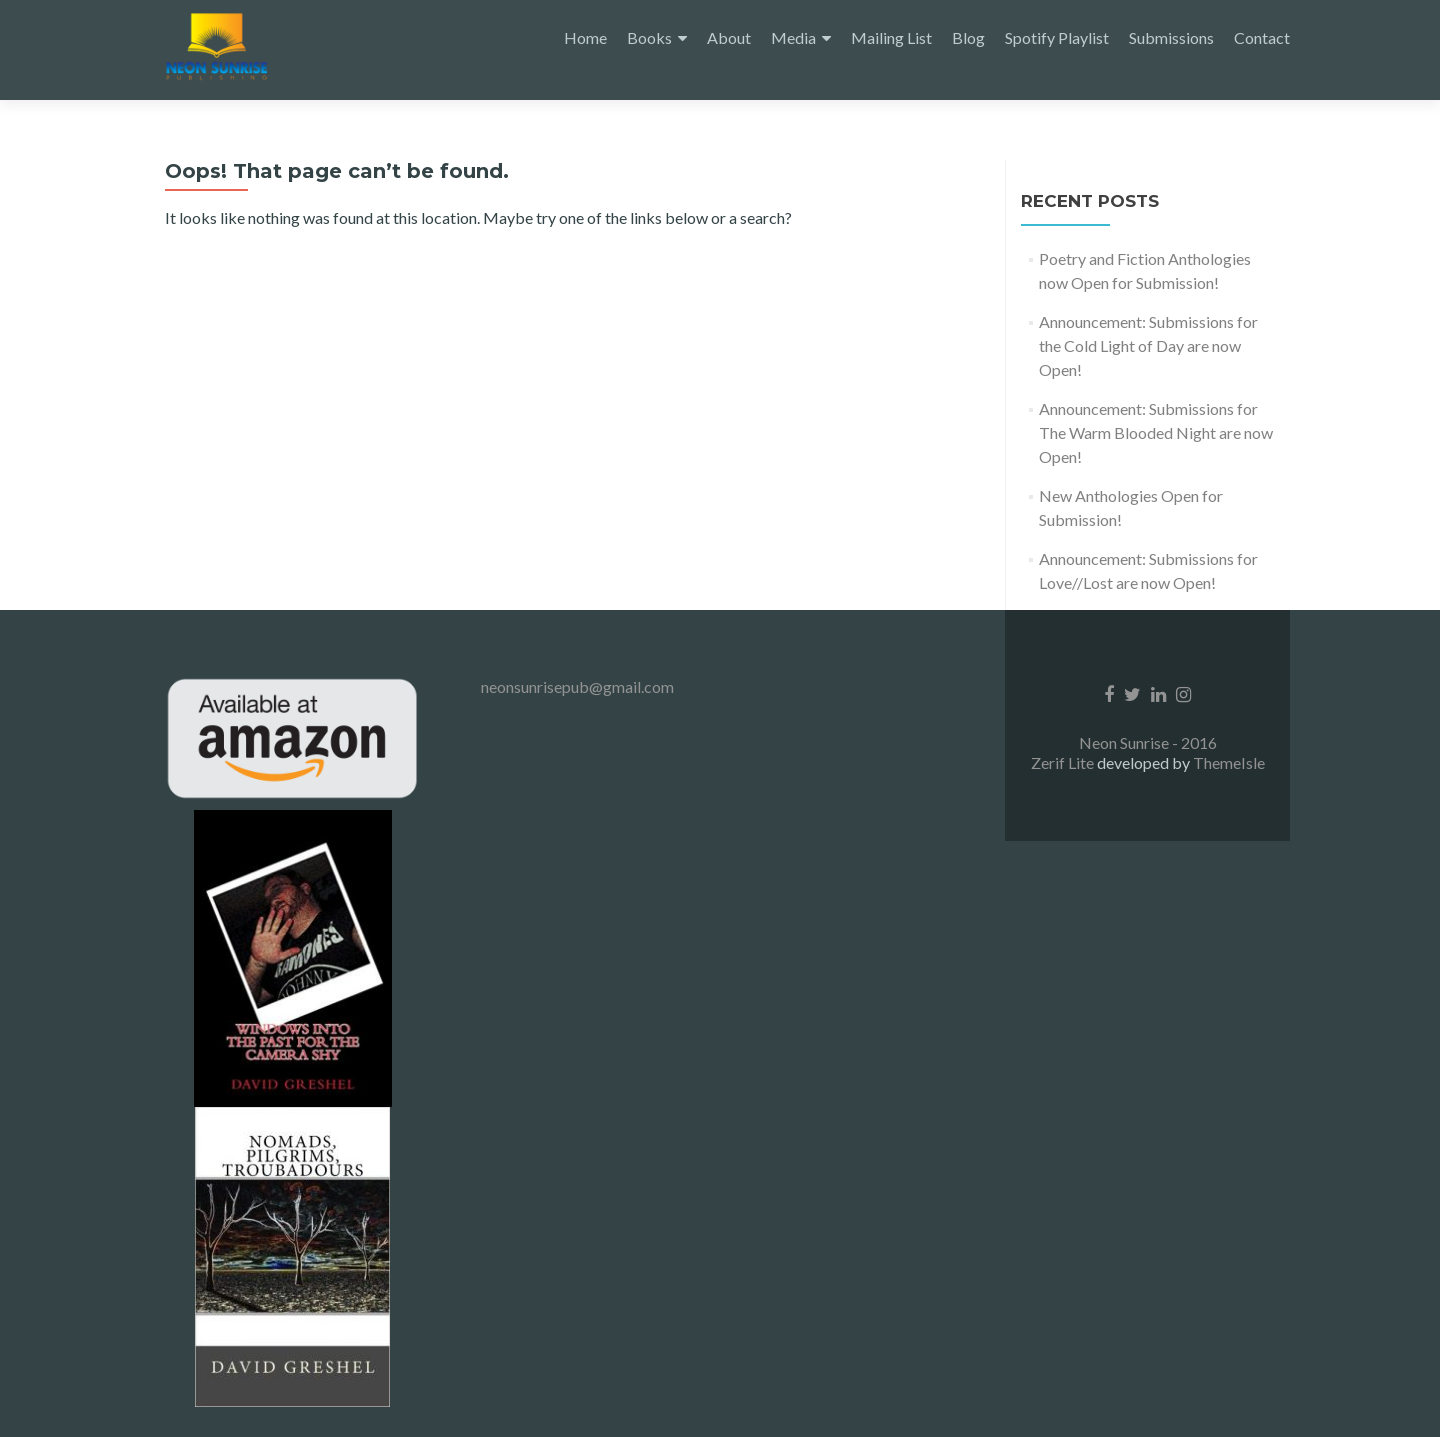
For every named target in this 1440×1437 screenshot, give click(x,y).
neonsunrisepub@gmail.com (577, 686)
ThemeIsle (1229, 762)
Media (793, 37)
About (729, 37)
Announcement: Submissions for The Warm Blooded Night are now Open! (1156, 432)
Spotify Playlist (1057, 37)
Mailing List (891, 37)
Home (585, 37)
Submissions (1171, 37)
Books (649, 37)
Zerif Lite (1064, 762)
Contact (1262, 37)
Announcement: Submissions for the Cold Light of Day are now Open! (1148, 345)
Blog (968, 37)
